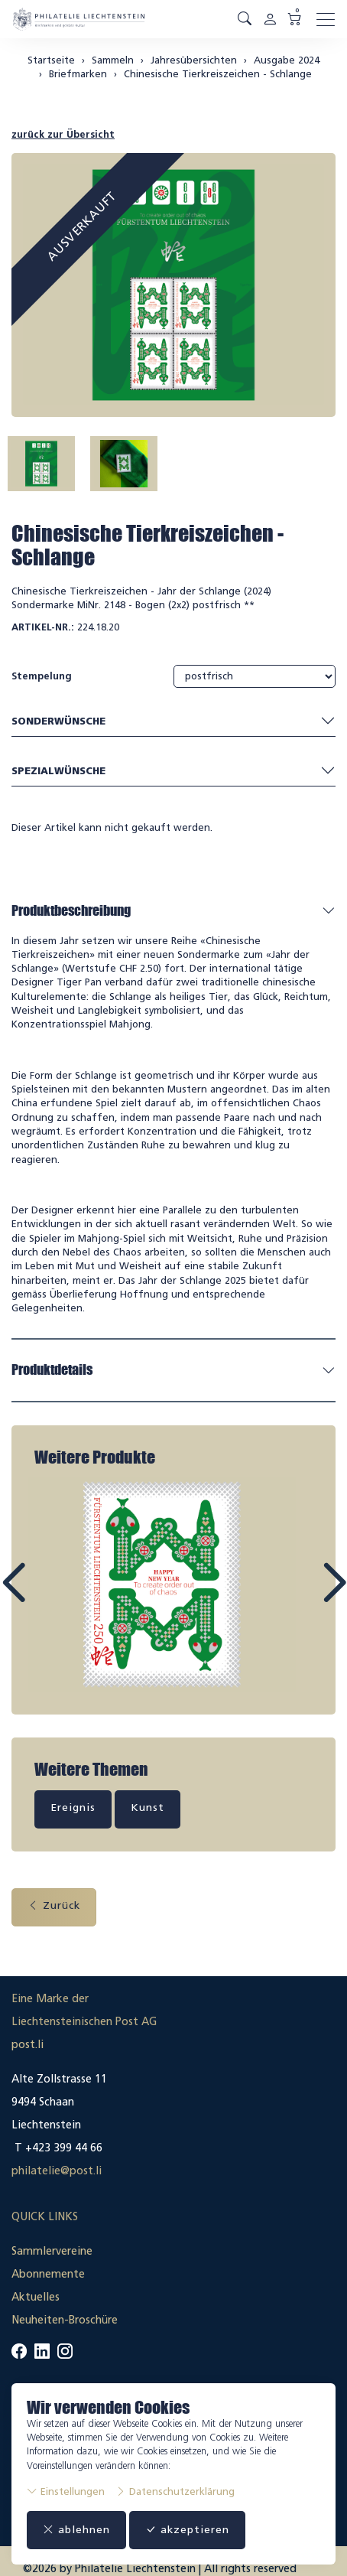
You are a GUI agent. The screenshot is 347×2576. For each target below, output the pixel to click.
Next (299, 1596)
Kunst (147, 1807)
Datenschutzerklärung (175, 2491)
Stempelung (41, 676)
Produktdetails (51, 1369)
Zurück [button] (54, 1905)
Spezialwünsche (173, 771)
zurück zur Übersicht (63, 134)
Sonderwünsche (173, 722)
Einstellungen (66, 2491)
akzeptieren (187, 2529)
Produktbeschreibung (71, 910)
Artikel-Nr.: (42, 627)
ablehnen (76, 2529)
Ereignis (73, 1807)
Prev (48, 1596)
